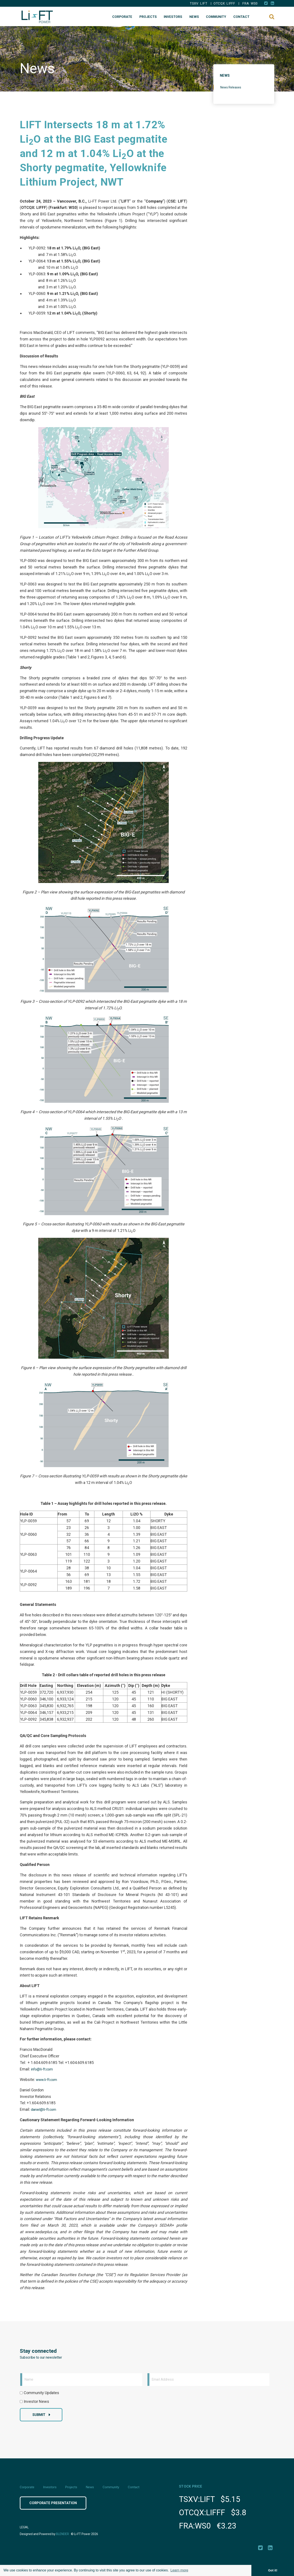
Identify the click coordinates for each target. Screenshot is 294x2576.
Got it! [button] (272, 2570)
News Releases (230, 87)
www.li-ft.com (48, 2079)
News (184, 17)
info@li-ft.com (43, 2069)
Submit (38, 2415)
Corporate (101, 17)
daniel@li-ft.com (45, 2109)
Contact (239, 17)
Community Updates (41, 2392)
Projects (131, 17)
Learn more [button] (179, 2570)
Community (210, 17)
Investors (159, 17)
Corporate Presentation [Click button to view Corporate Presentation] (53, 2503)
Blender (62, 2534)
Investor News (36, 2401)
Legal (24, 2527)
